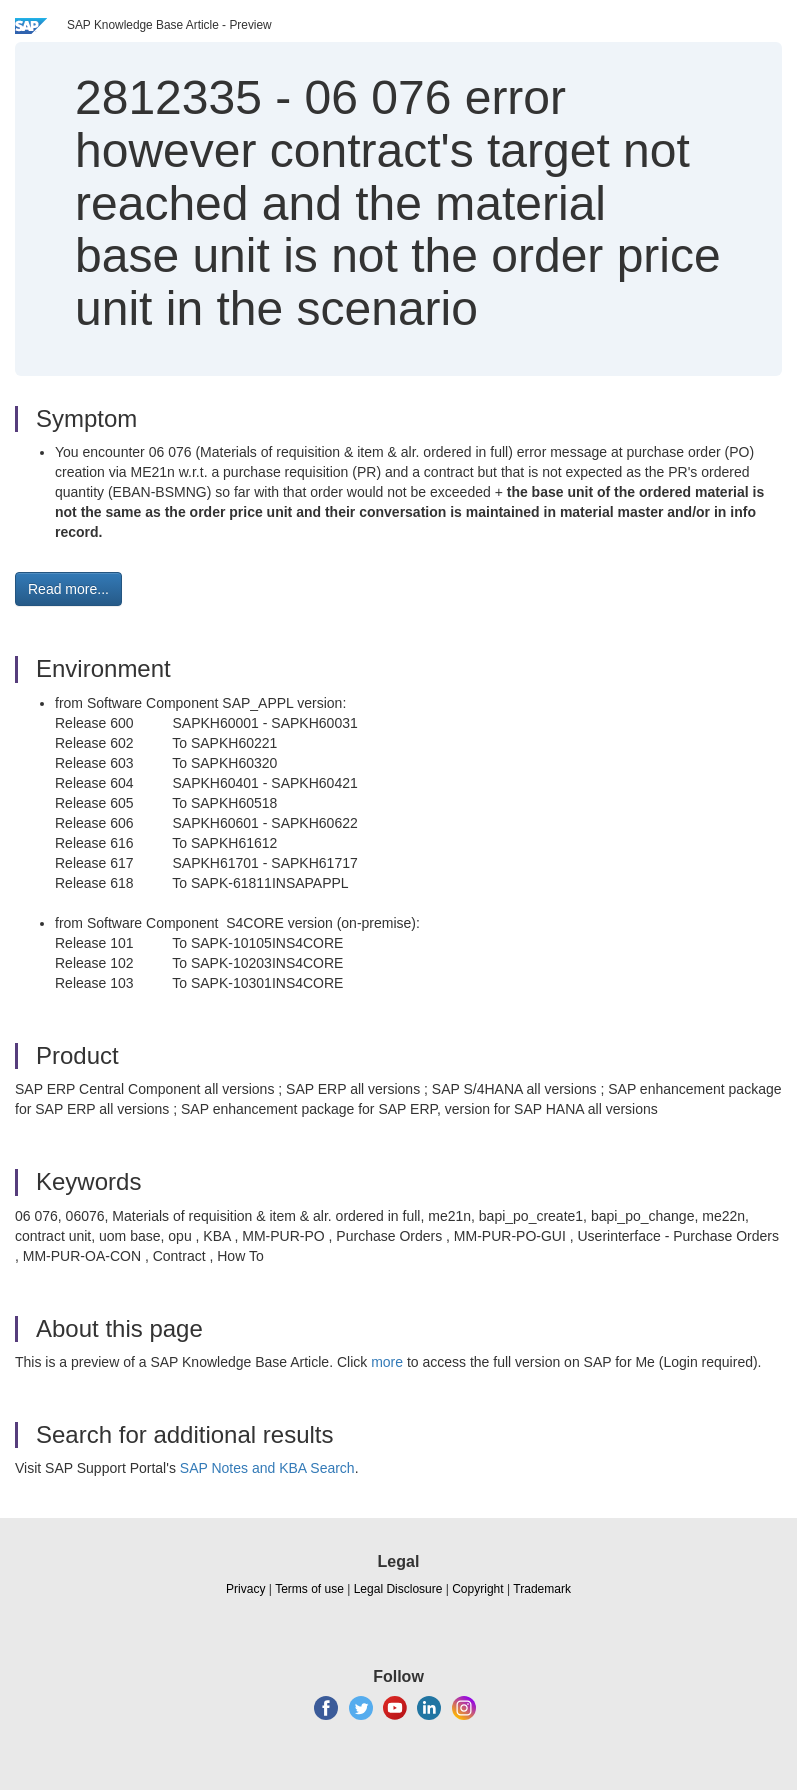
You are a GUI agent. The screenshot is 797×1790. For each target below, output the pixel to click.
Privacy (245, 1589)
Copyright (477, 1589)
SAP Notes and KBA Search (267, 1468)
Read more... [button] (68, 589)
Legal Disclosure (398, 1589)
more (387, 1362)
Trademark (542, 1589)
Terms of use (309, 1589)
